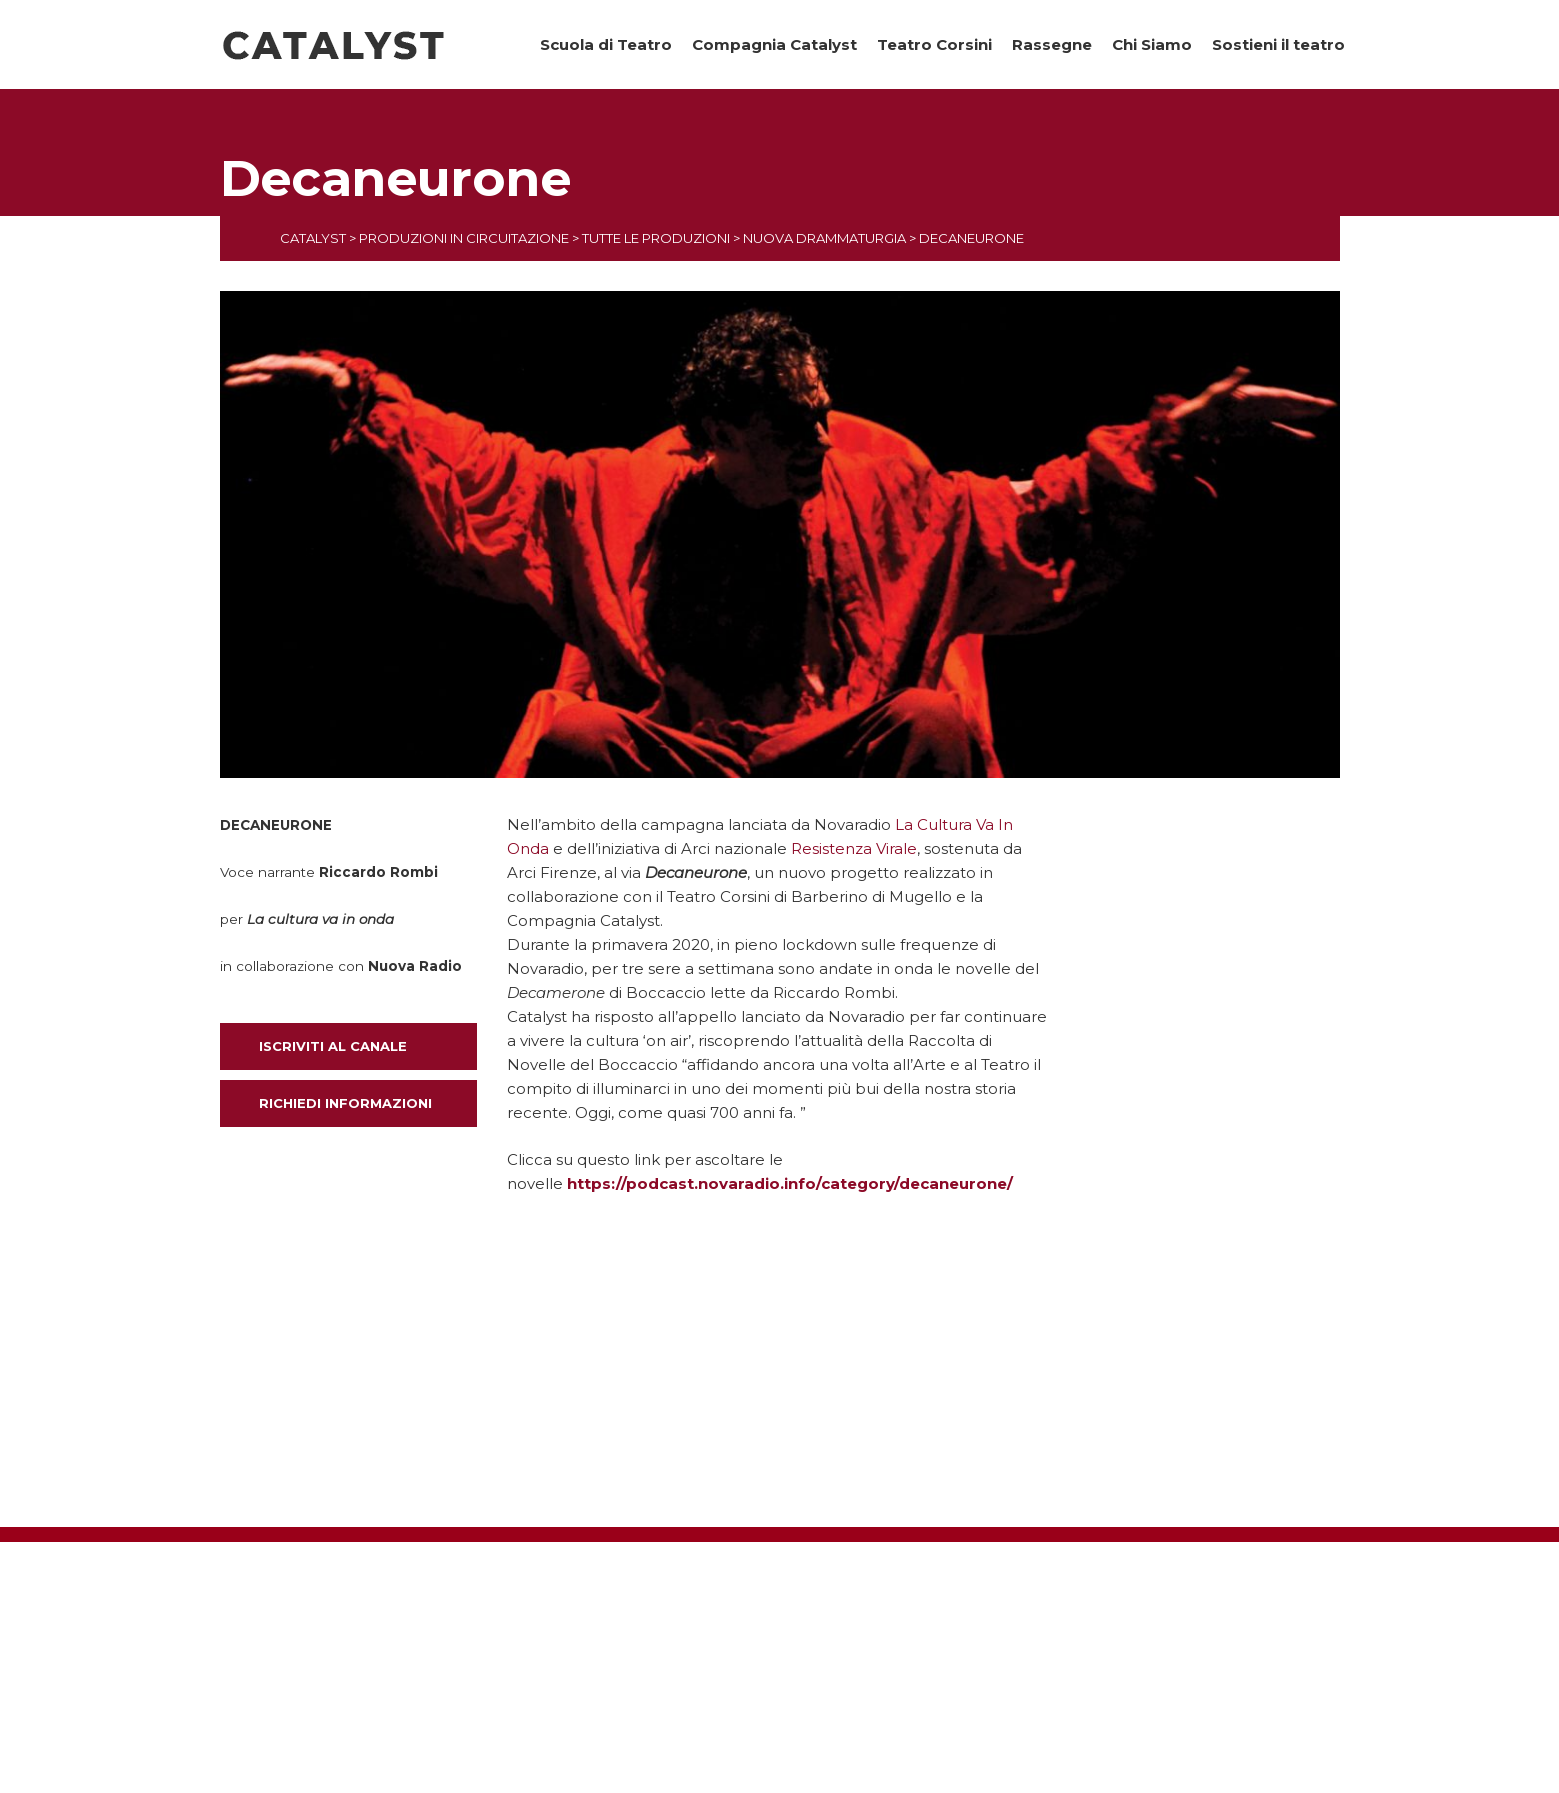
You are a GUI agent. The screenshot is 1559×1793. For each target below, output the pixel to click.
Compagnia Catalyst (774, 44)
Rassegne (1052, 44)
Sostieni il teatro (1278, 44)
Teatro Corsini (934, 44)
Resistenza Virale (854, 848)
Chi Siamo (1152, 44)
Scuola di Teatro (606, 44)
